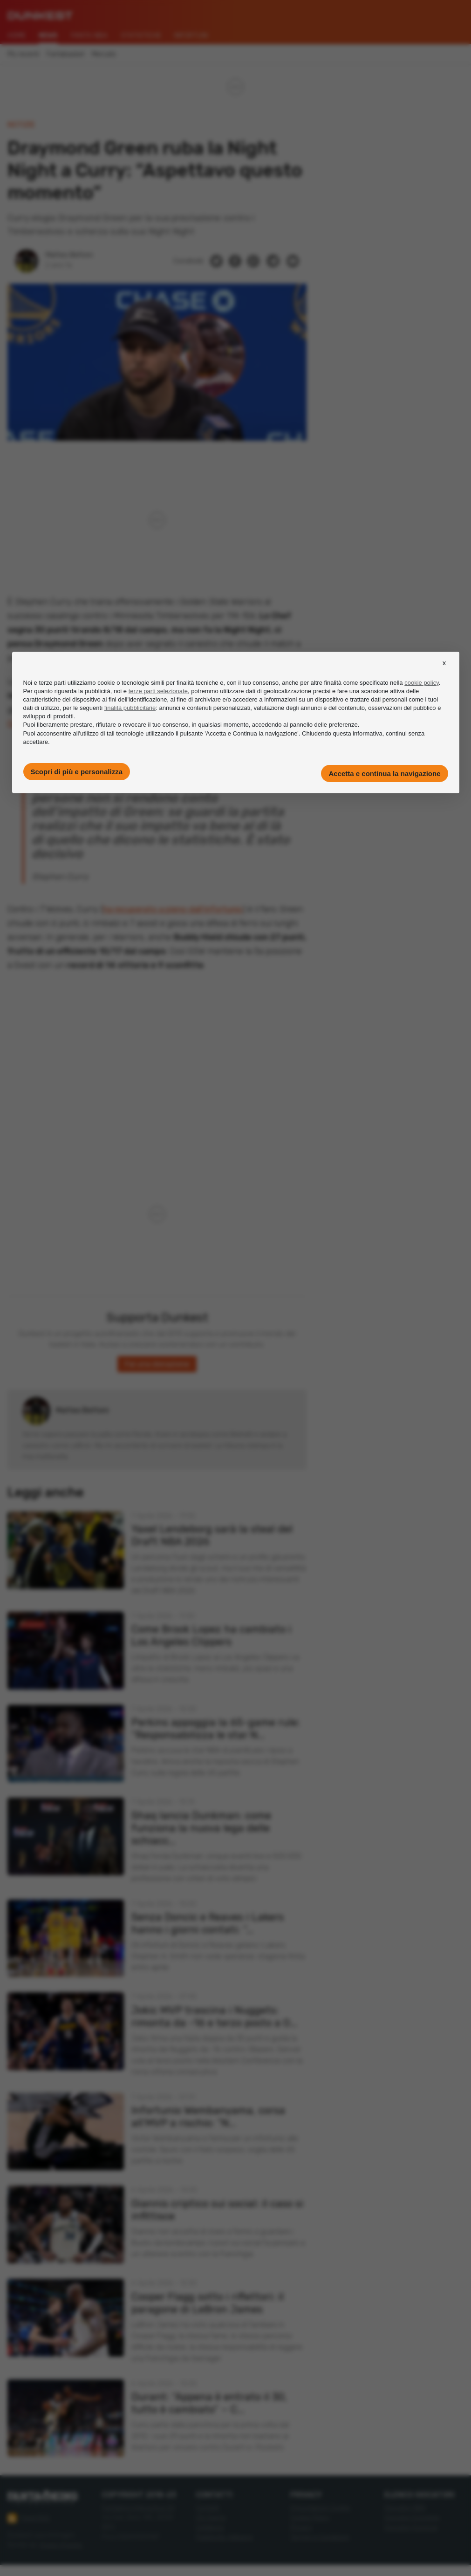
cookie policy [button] (421, 682)
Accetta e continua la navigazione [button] (384, 773)
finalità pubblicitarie (130, 707)
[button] (444, 671)
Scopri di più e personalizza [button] (77, 772)
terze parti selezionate (158, 691)
